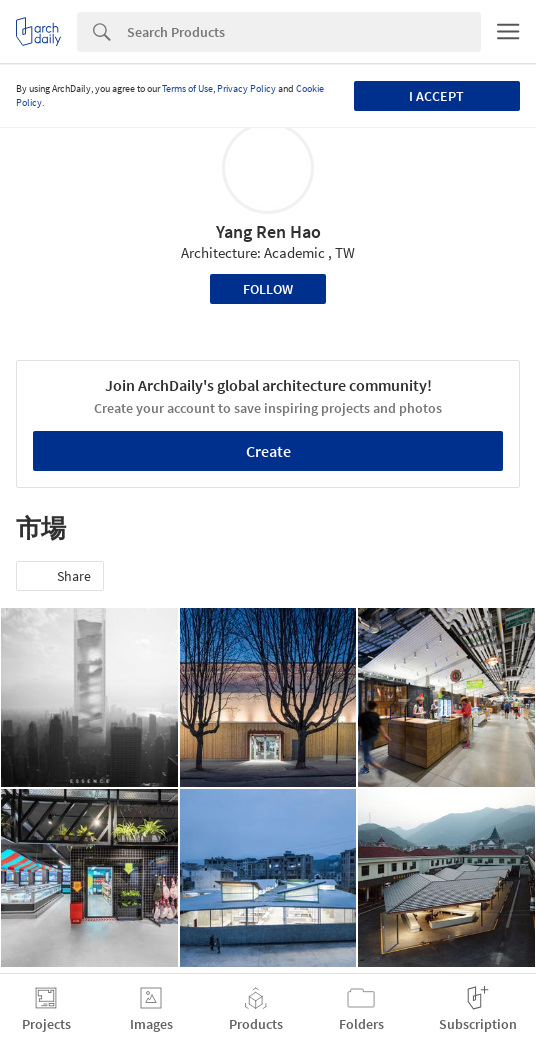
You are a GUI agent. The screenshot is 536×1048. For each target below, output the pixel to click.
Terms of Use (187, 88)
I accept (436, 96)
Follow (268, 289)
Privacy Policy (246, 88)
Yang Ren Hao (268, 231)
